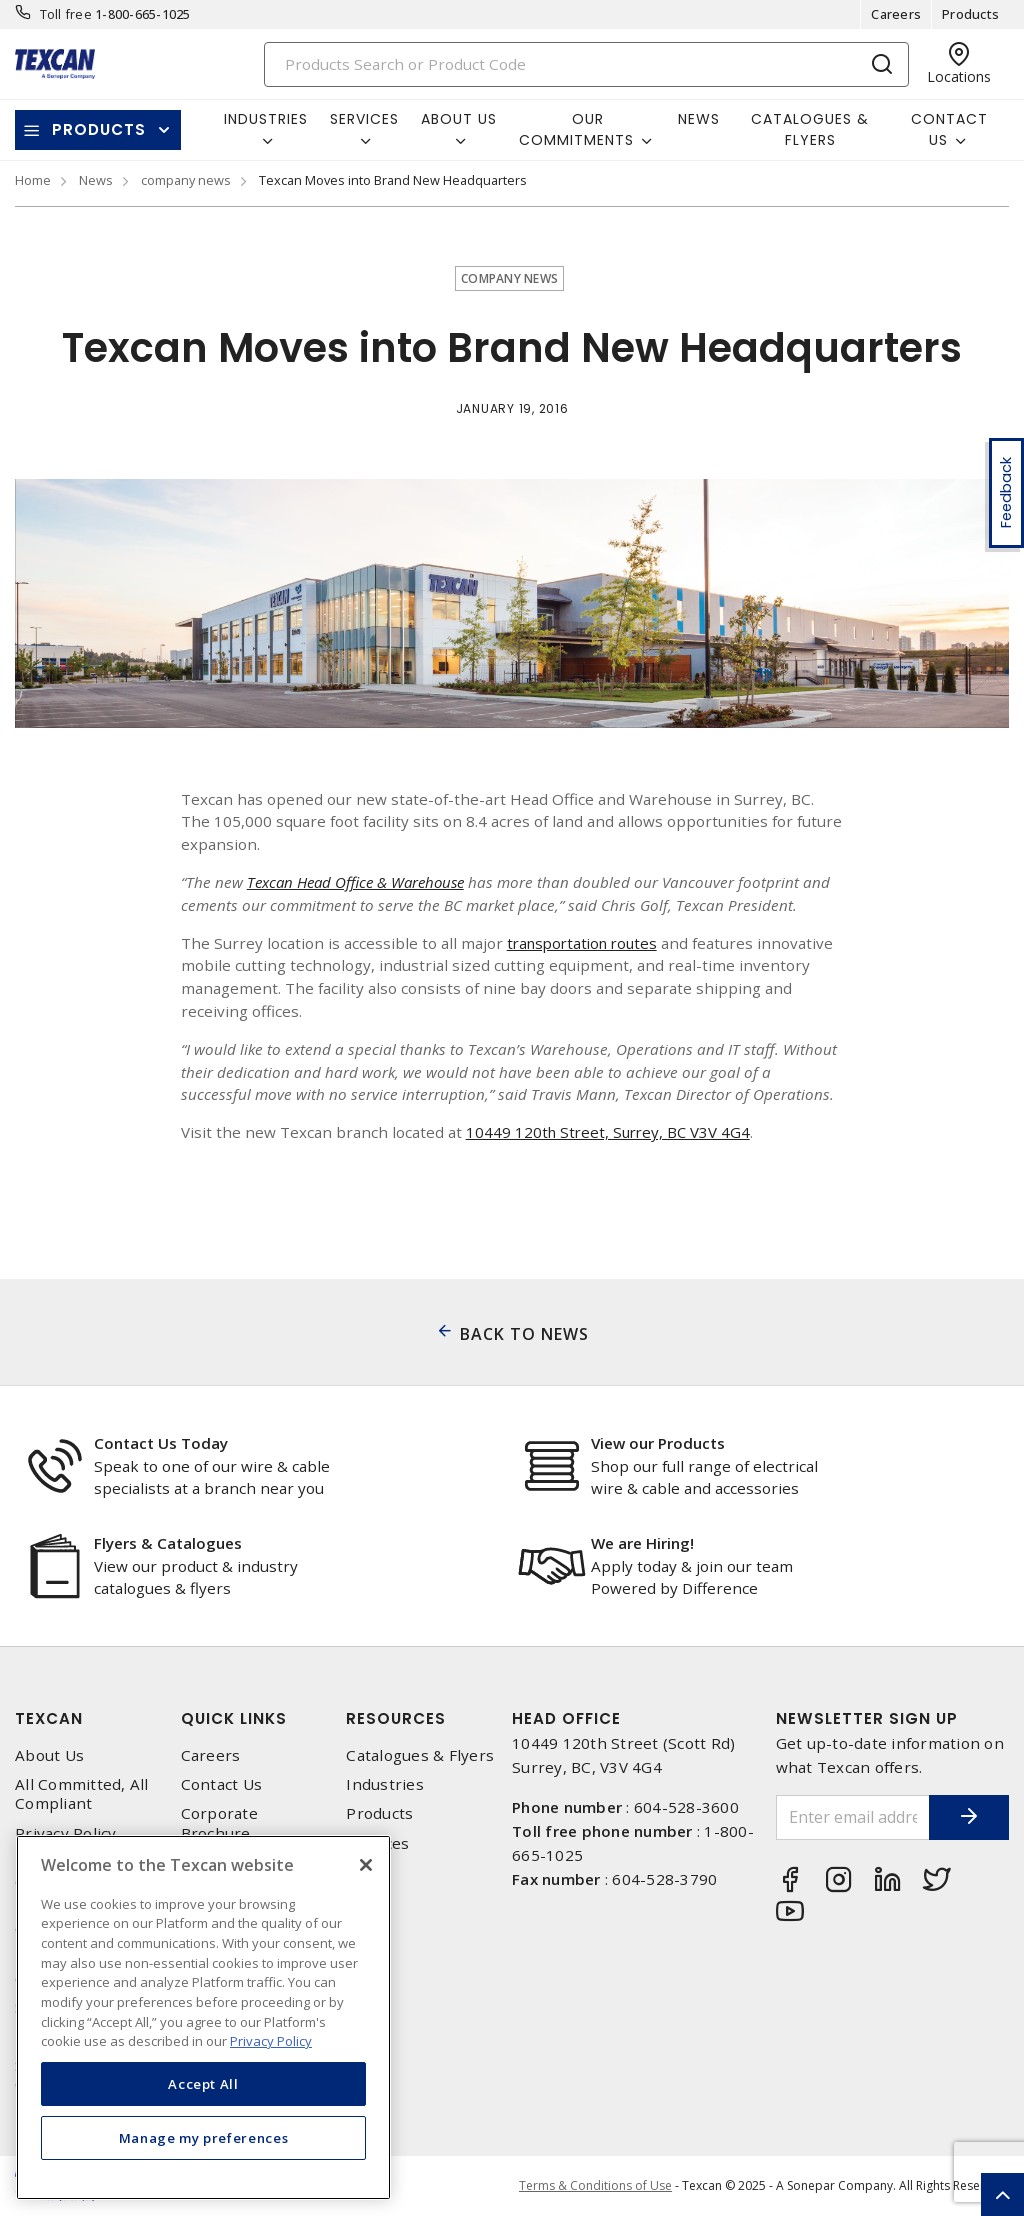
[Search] (587, 64)
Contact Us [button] (949, 129)
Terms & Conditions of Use (595, 2185)
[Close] (366, 1865)
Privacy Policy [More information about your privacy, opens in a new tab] (271, 2041)
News (699, 119)
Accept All (203, 2084)
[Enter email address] (843, 1817)
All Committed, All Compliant (82, 1794)
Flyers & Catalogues (168, 1543)
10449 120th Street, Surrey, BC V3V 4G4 (611, 1132)
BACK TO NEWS (524, 1334)
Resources (396, 1718)
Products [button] (99, 129)
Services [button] (364, 119)
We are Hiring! (642, 1543)
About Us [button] (459, 119)
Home (33, 180)
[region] (203, 2017)
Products (970, 14)
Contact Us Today (161, 1443)
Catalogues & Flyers (810, 129)
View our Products (658, 1443)
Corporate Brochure (219, 1823)
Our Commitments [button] (576, 129)
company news (186, 180)
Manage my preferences (204, 2138)
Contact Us (222, 1784)
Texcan (49, 1718)
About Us (49, 1755)
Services (377, 1843)
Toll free (66, 14)
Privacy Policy (66, 1833)
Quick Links (234, 1718)
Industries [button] (266, 119)
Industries (385, 1784)
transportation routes (587, 943)
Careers (896, 14)
